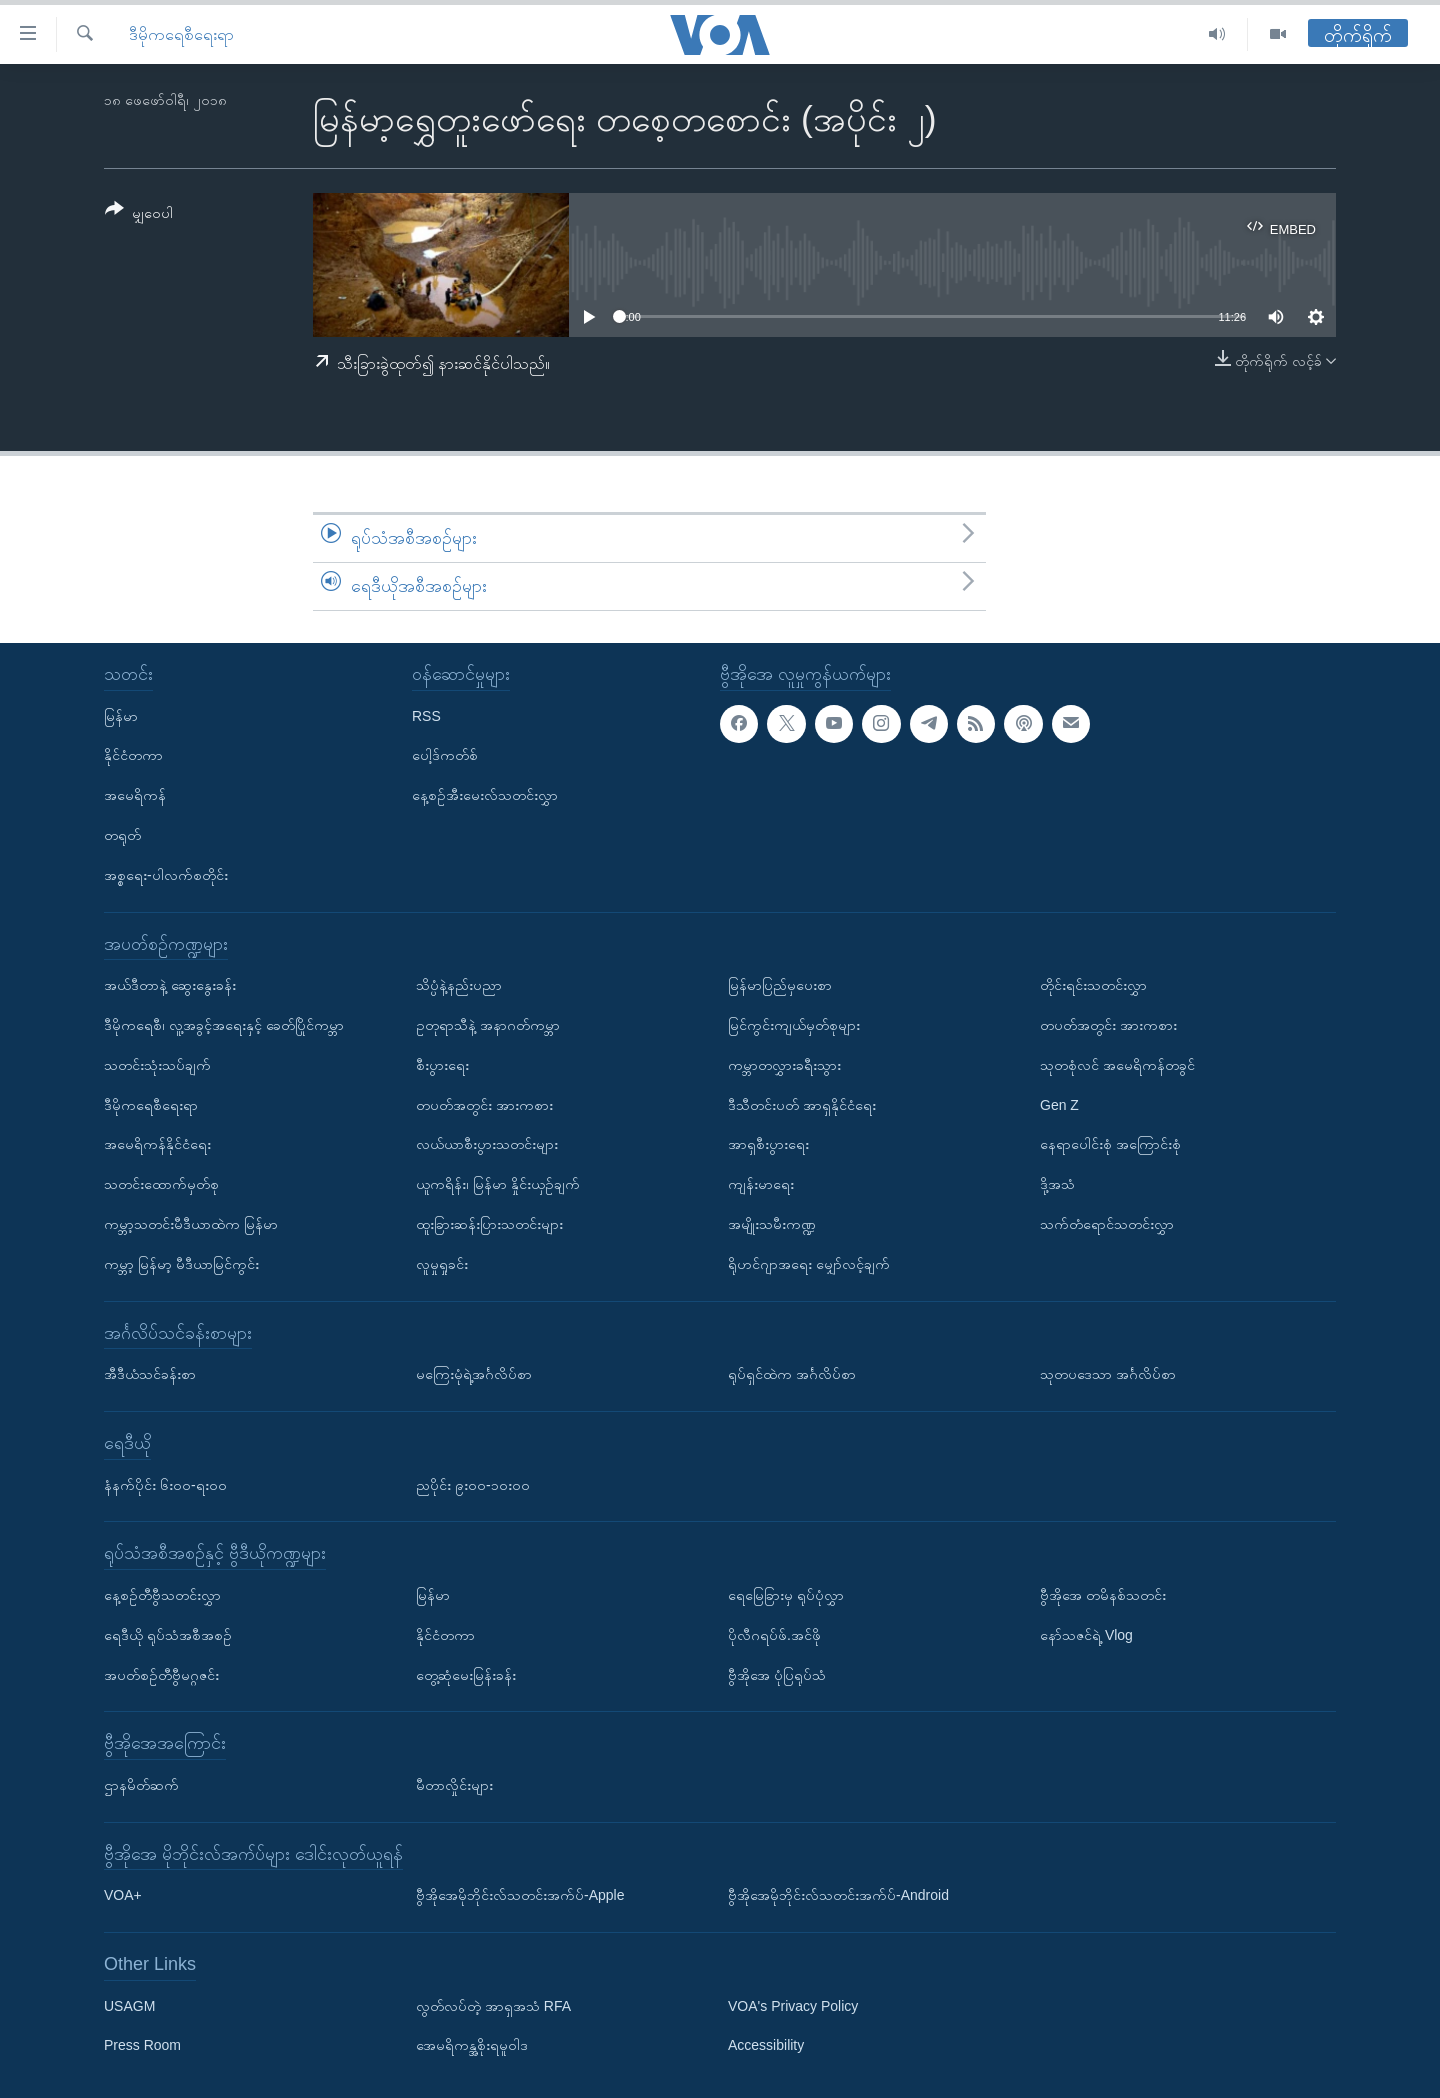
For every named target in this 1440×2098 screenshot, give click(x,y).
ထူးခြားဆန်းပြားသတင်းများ (489, 1224)
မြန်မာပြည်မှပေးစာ (780, 985)
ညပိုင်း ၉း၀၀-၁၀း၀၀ (473, 1484)
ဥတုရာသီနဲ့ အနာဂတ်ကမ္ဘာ (488, 1025)
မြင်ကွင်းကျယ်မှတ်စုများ (794, 1025)
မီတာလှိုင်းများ (454, 1785)
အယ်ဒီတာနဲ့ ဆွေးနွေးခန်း (170, 985)
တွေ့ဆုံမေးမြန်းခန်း (466, 1674)
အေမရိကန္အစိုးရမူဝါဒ (472, 2045)
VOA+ (123, 1895)
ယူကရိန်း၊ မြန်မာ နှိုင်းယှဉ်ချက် (498, 1184)
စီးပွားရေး (442, 1064)
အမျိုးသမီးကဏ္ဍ (772, 1224)
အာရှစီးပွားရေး (768, 1144)
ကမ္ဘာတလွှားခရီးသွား (784, 1064)
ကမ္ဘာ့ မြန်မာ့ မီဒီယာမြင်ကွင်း (181, 1263)
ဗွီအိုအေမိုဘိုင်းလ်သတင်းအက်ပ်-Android (838, 1895)
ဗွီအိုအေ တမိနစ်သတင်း (1103, 1595)
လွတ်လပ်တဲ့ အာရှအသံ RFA (493, 2005)
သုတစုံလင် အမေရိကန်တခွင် (1117, 1064)
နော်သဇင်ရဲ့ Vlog (1086, 1634)
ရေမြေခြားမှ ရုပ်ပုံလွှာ (786, 1595)
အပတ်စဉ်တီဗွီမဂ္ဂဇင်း (161, 1674)
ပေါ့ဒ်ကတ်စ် (445, 755)
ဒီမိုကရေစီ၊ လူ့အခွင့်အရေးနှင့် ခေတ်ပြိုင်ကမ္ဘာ (224, 1025)
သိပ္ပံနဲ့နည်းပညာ (459, 985)
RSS (426, 715)
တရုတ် (122, 835)
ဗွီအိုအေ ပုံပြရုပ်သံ (777, 1674)
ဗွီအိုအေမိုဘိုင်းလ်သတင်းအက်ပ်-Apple (520, 1895)
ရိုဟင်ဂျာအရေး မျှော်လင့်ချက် (809, 1263)
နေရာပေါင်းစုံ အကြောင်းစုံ (1110, 1144)
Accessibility (766, 2045)
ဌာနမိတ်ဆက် (141, 1785)
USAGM (129, 2005)
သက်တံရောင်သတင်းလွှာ (1107, 1224)
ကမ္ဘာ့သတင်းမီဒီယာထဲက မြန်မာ (191, 1224)
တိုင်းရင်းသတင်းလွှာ (1093, 985)
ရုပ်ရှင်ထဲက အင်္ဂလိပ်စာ (792, 1374)
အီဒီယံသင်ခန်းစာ (150, 1374)
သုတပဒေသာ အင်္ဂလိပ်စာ (1108, 1374)
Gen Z (1059, 1104)
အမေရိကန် (135, 795)
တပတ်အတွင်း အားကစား (484, 1104)
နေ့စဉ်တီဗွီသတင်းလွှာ (162, 1595)
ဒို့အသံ (1057, 1184)
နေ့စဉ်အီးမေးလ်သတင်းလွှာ (485, 795)
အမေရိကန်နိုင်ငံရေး (157, 1144)
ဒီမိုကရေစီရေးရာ (181, 34)
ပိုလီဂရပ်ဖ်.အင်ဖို (774, 1634)
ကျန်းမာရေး (761, 1184)
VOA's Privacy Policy (793, 2005)
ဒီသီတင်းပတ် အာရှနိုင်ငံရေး (802, 1104)
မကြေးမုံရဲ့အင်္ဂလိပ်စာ (474, 1374)
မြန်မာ (121, 715)
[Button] (139, 214)
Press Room (142, 2045)
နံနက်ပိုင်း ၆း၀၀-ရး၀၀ (165, 1484)
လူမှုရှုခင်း (442, 1263)
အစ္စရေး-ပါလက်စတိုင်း (166, 874)
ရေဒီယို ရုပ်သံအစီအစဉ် (168, 1634)
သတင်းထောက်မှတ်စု (161, 1184)
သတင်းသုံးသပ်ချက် (157, 1064)
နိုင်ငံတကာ (133, 755)
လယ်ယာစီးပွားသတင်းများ (487, 1144)
